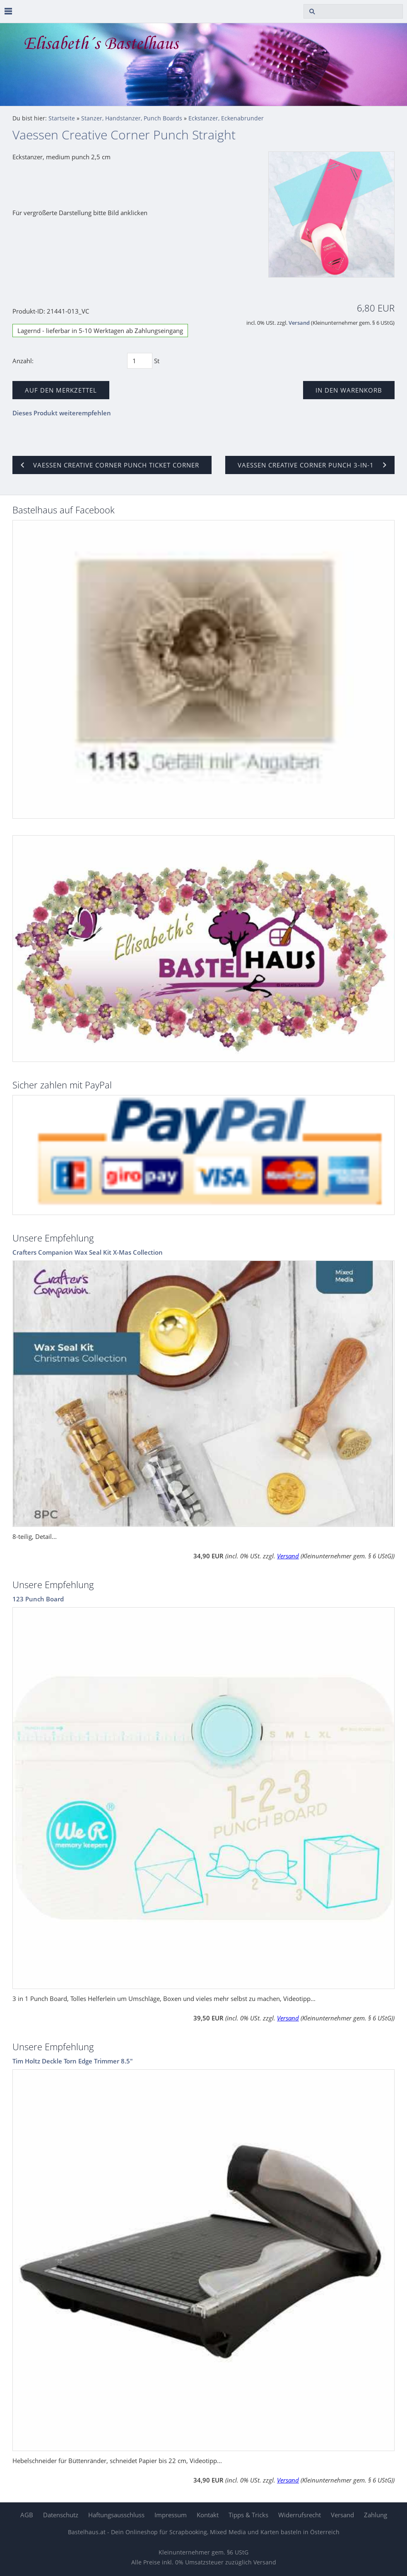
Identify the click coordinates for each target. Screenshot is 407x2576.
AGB (26, 2515)
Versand (299, 322)
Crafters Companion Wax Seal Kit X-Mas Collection (87, 1252)
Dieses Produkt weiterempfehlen (61, 413)
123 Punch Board (38, 1599)
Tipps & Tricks (248, 2515)
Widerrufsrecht (299, 2515)
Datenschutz (60, 2515)
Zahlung (375, 2515)
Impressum (170, 2515)
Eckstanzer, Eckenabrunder (226, 118)
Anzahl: (23, 361)
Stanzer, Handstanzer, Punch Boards (131, 118)
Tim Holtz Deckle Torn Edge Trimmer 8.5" (72, 2061)
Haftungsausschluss (116, 2515)
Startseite (61, 118)
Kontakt (208, 2515)
